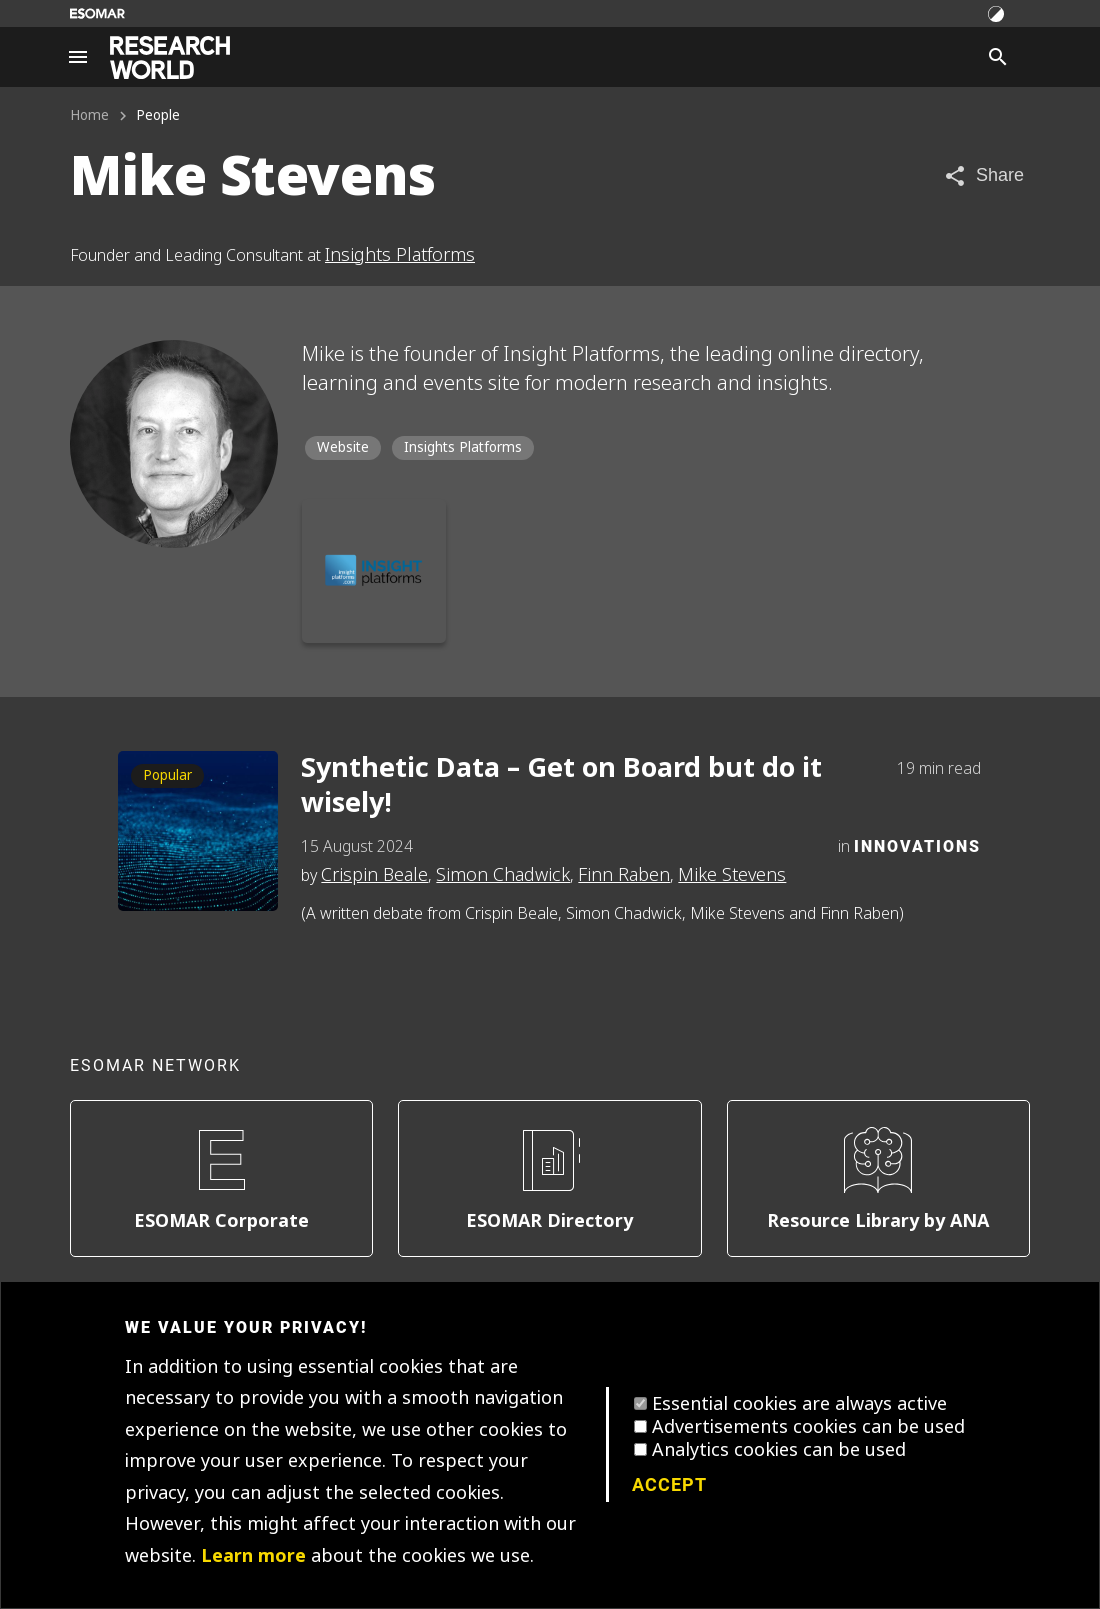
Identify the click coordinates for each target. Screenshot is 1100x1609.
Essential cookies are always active (799, 1404)
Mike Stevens (732, 875)
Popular (167, 775)
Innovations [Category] (917, 845)
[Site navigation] (78, 57)
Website (343, 447)
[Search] (998, 57)
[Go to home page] (170, 57)
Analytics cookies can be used (779, 1450)
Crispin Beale (374, 875)
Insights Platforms (400, 255)
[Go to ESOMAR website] (97, 13)
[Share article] (983, 175)
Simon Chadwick (503, 875)
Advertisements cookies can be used (808, 1427)
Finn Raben (624, 875)
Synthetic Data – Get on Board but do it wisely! (561, 786)
